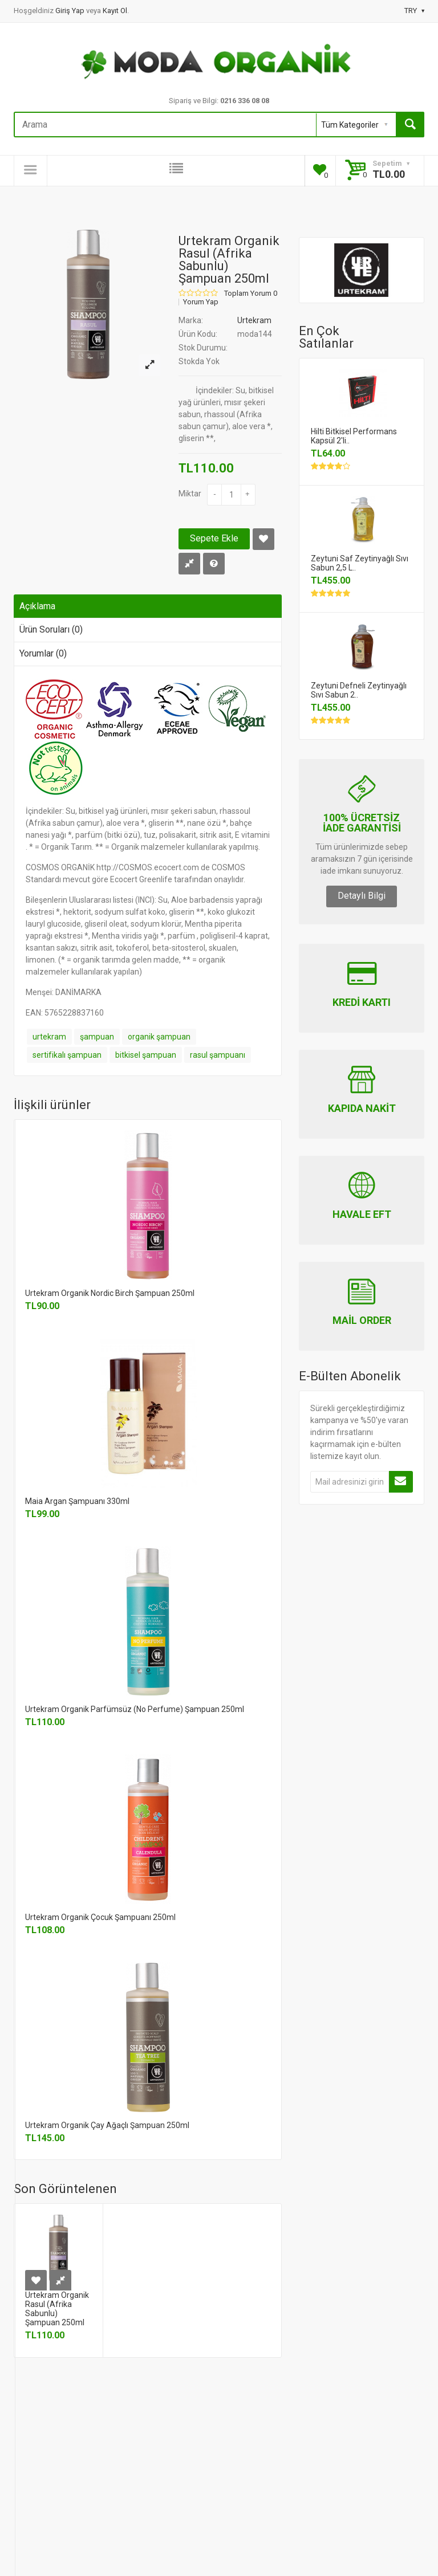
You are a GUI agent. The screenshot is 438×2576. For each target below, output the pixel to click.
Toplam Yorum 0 (250, 293)
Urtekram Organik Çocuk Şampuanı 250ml (100, 1917)
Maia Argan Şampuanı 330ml (77, 1501)
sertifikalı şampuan (67, 1054)
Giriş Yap (70, 10)
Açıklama (37, 606)
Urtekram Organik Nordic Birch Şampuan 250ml (109, 1293)
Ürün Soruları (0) (51, 629)
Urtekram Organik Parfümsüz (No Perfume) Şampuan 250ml (134, 1709)
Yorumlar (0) (43, 653)
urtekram (49, 1036)
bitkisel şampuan (145, 1054)
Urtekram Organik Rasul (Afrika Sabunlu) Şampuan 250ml (57, 2308)
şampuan (97, 1036)
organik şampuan (159, 1036)
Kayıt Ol (115, 10)
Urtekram (254, 320)
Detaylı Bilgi (362, 895)
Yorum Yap (200, 302)
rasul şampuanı (217, 1054)
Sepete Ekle (214, 538)
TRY (414, 10)
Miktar (190, 493)
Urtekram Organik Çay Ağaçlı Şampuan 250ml (107, 2125)
